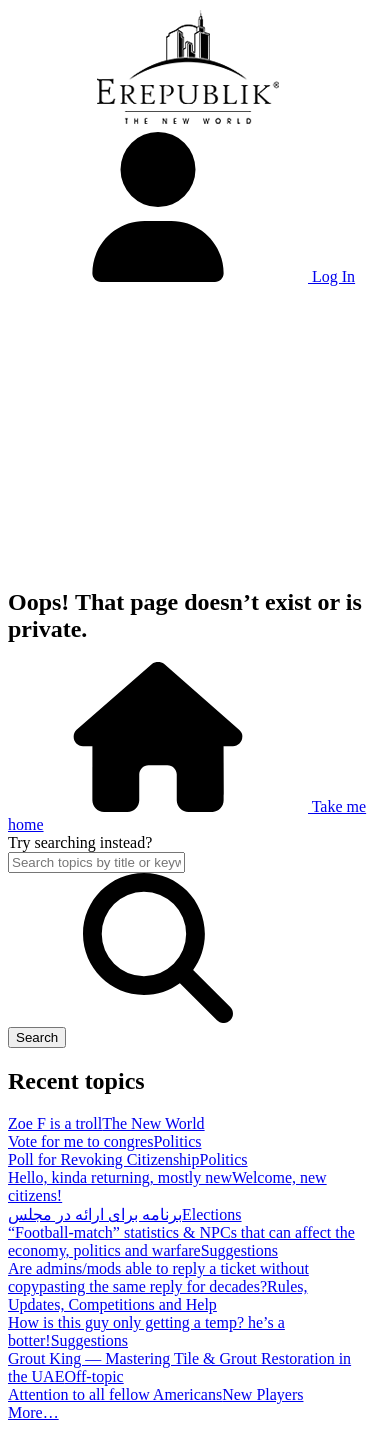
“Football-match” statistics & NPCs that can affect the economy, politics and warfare (181, 1241)
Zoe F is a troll (55, 1123)
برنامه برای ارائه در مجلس (95, 1214)
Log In (181, 276)
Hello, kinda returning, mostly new (120, 1177)
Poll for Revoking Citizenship (104, 1159)
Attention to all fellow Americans (115, 1394)
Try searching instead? (80, 842)
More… (33, 1412)
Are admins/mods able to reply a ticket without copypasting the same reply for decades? (158, 1277)
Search (37, 1037)
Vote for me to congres (80, 1141)
